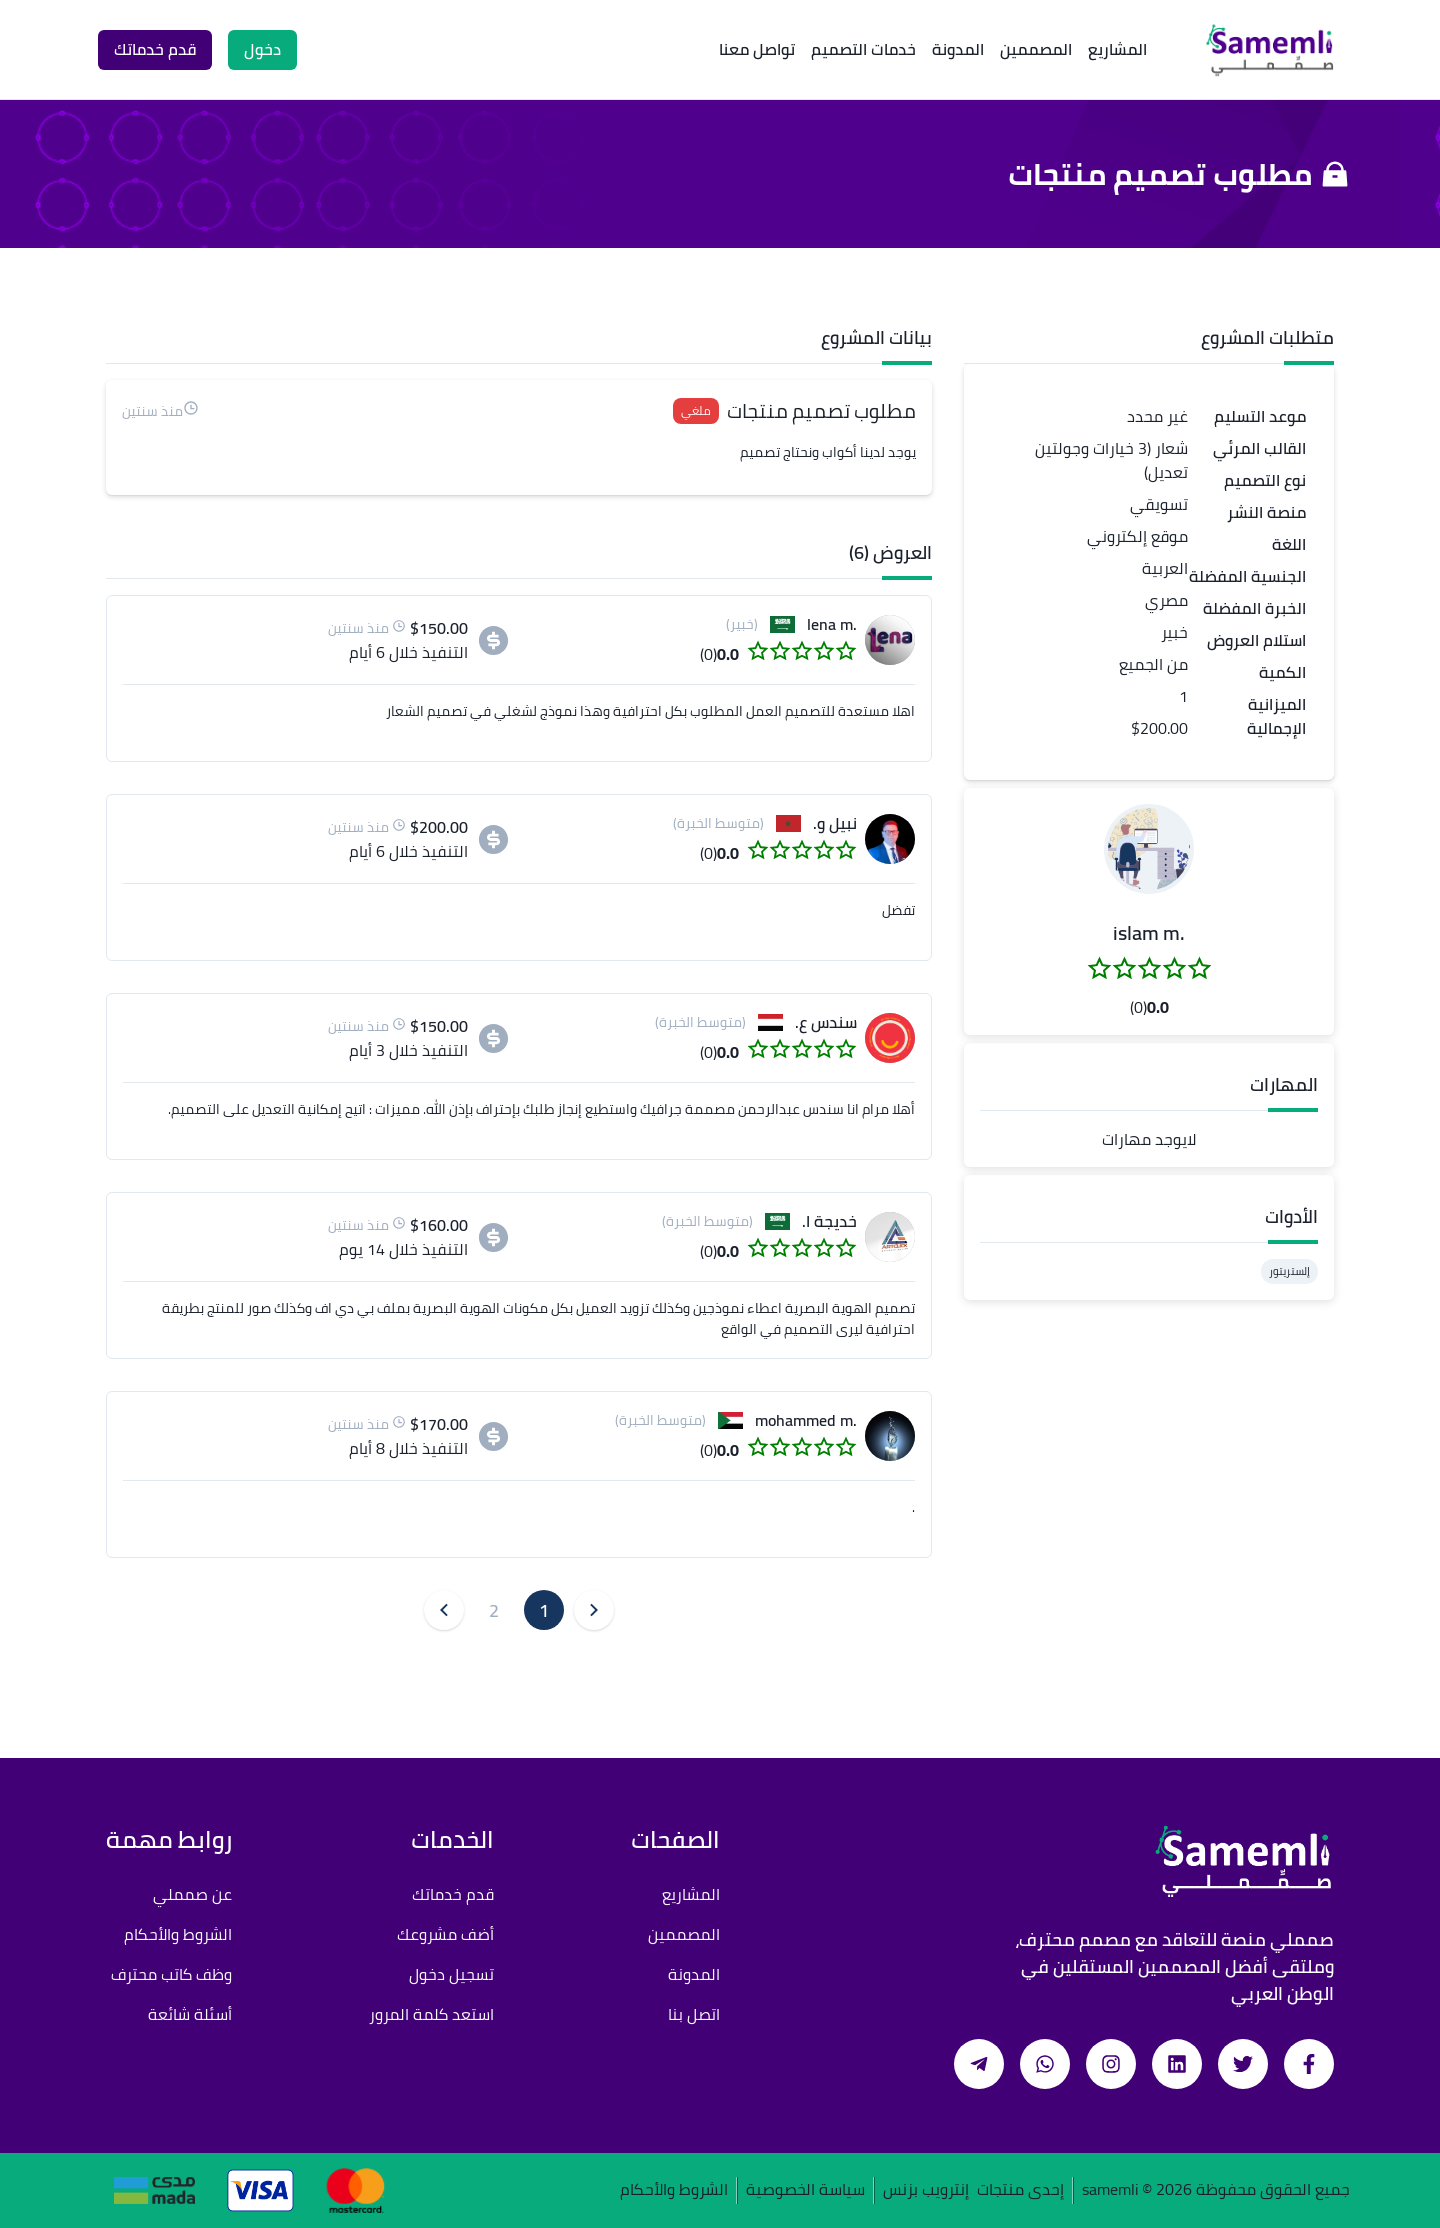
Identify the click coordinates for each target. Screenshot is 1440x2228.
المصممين (1036, 49)
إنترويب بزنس (926, 2190)
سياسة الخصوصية (805, 2190)
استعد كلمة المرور (431, 2014)
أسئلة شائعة (190, 2014)
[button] (1149, 849)
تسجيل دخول (451, 1974)
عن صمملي (192, 1894)
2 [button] (494, 1610)
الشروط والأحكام (178, 1934)
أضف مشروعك (445, 1934)
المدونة (958, 49)
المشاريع (1117, 49)
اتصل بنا (694, 2014)
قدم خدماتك (453, 1894)
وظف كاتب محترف (171, 1974)
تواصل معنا (757, 49)
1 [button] (544, 1610)
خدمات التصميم (863, 49)
